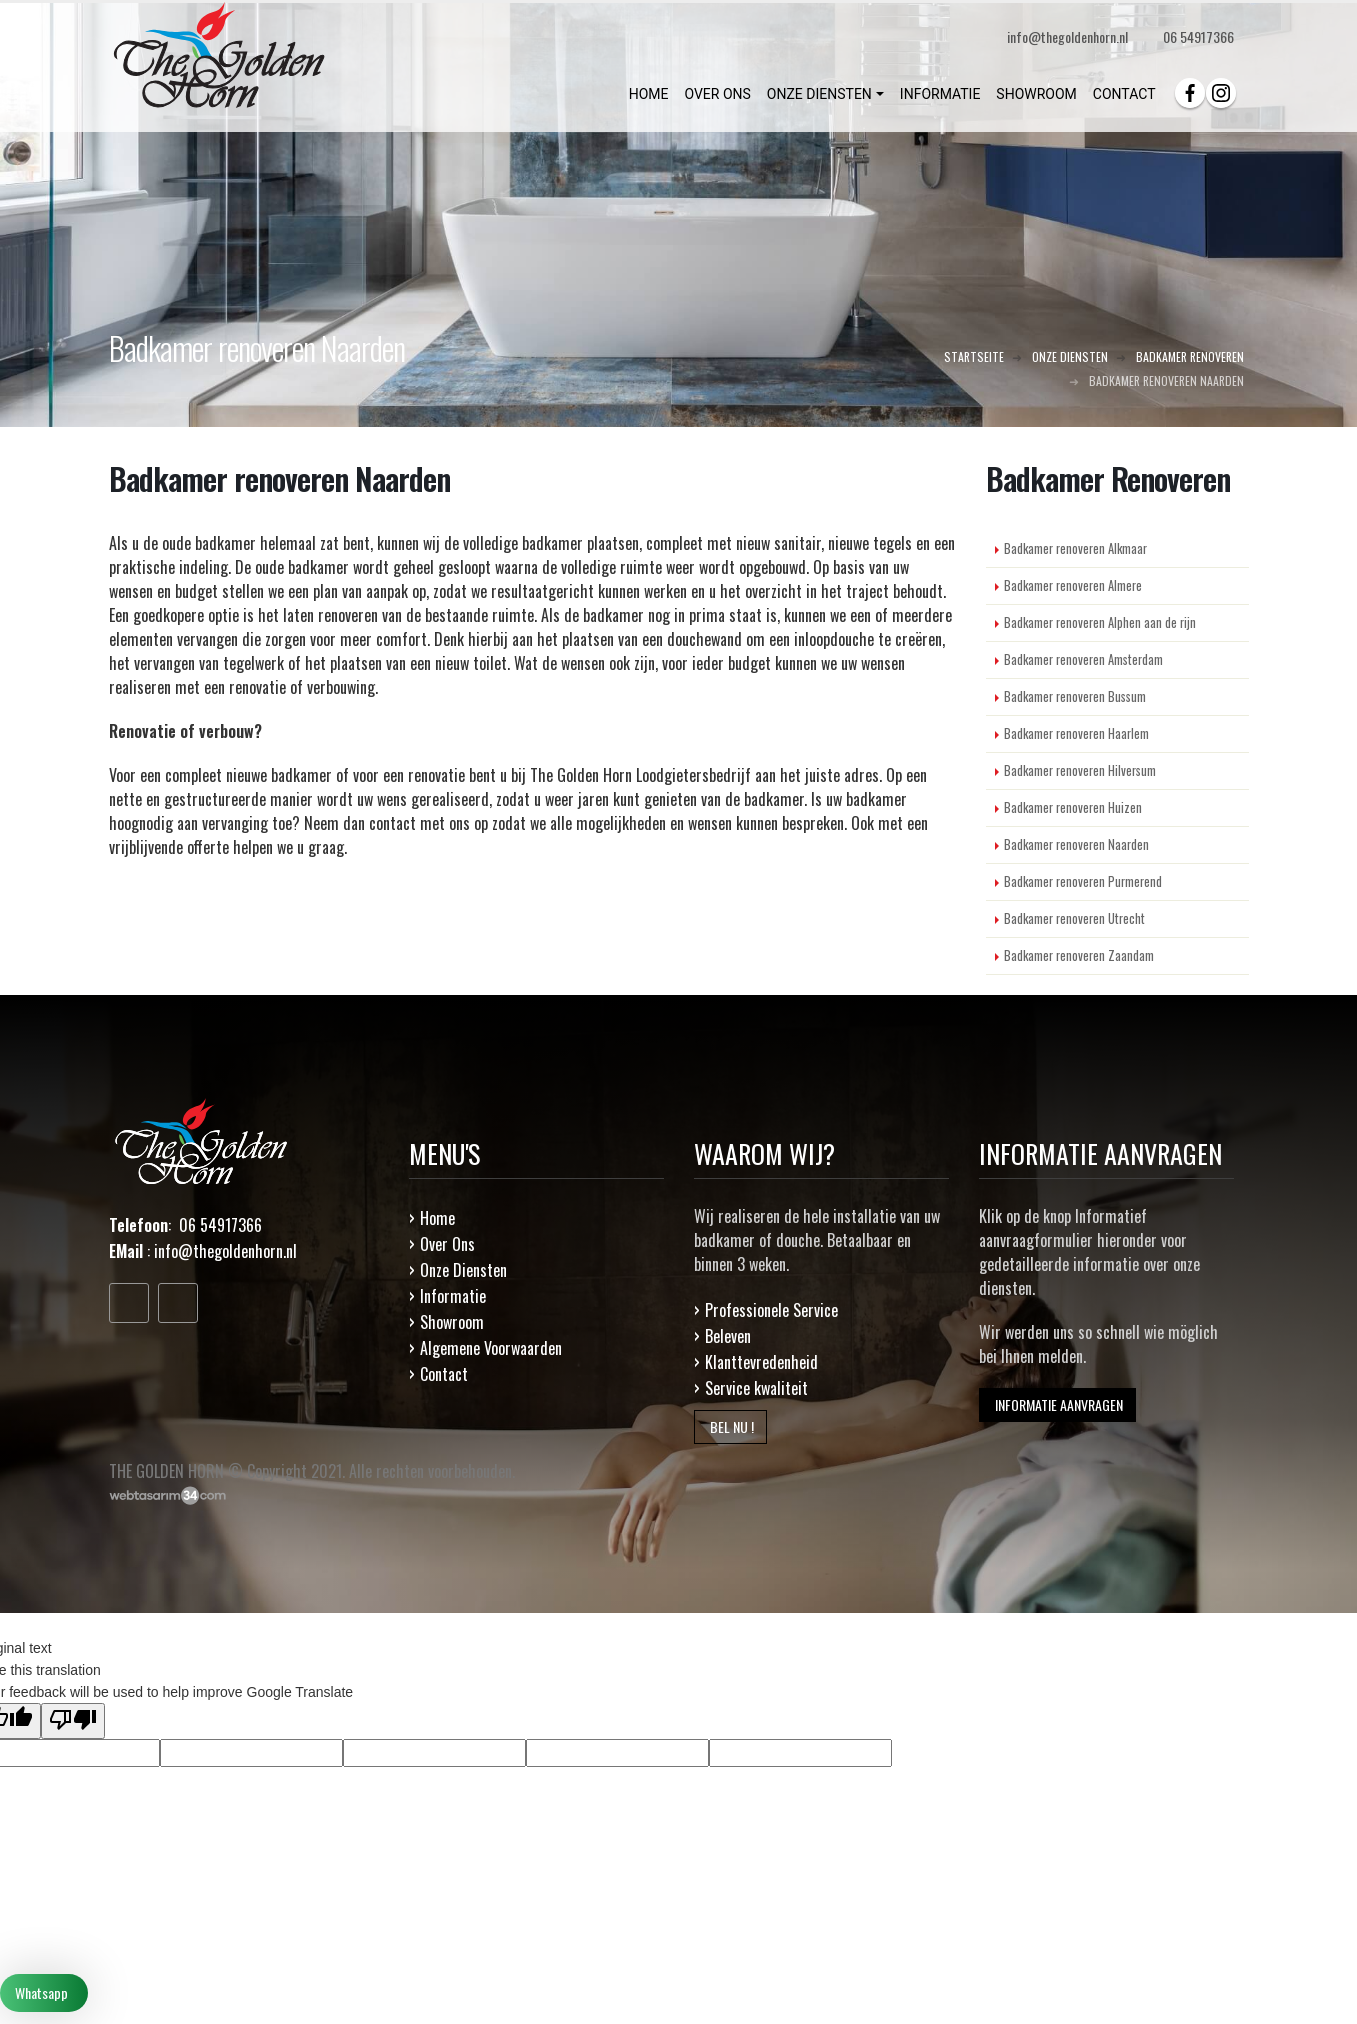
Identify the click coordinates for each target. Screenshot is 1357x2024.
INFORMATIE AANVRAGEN (1057, 1404)
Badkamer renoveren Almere (1073, 585)
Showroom (452, 1322)
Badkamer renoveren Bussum (1075, 696)
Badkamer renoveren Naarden (1076, 844)
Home (437, 1218)
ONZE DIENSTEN (819, 94)
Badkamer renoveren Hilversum (1080, 770)
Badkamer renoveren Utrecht (1074, 918)
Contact (444, 1374)
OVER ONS (717, 94)
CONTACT (1124, 94)
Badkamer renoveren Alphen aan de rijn (1100, 622)
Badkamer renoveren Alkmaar (1075, 548)
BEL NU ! (730, 1426)
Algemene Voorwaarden (491, 1348)
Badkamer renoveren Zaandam (1079, 955)
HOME (649, 94)
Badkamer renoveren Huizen (1073, 807)
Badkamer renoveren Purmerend (1083, 881)
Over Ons (447, 1244)
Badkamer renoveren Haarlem (1076, 733)
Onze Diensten (463, 1270)
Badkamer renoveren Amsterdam (1083, 659)
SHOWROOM (1036, 94)
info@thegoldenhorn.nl (225, 1251)
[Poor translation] (73, 1721)
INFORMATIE (940, 94)
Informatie (453, 1296)
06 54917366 (1198, 36)
